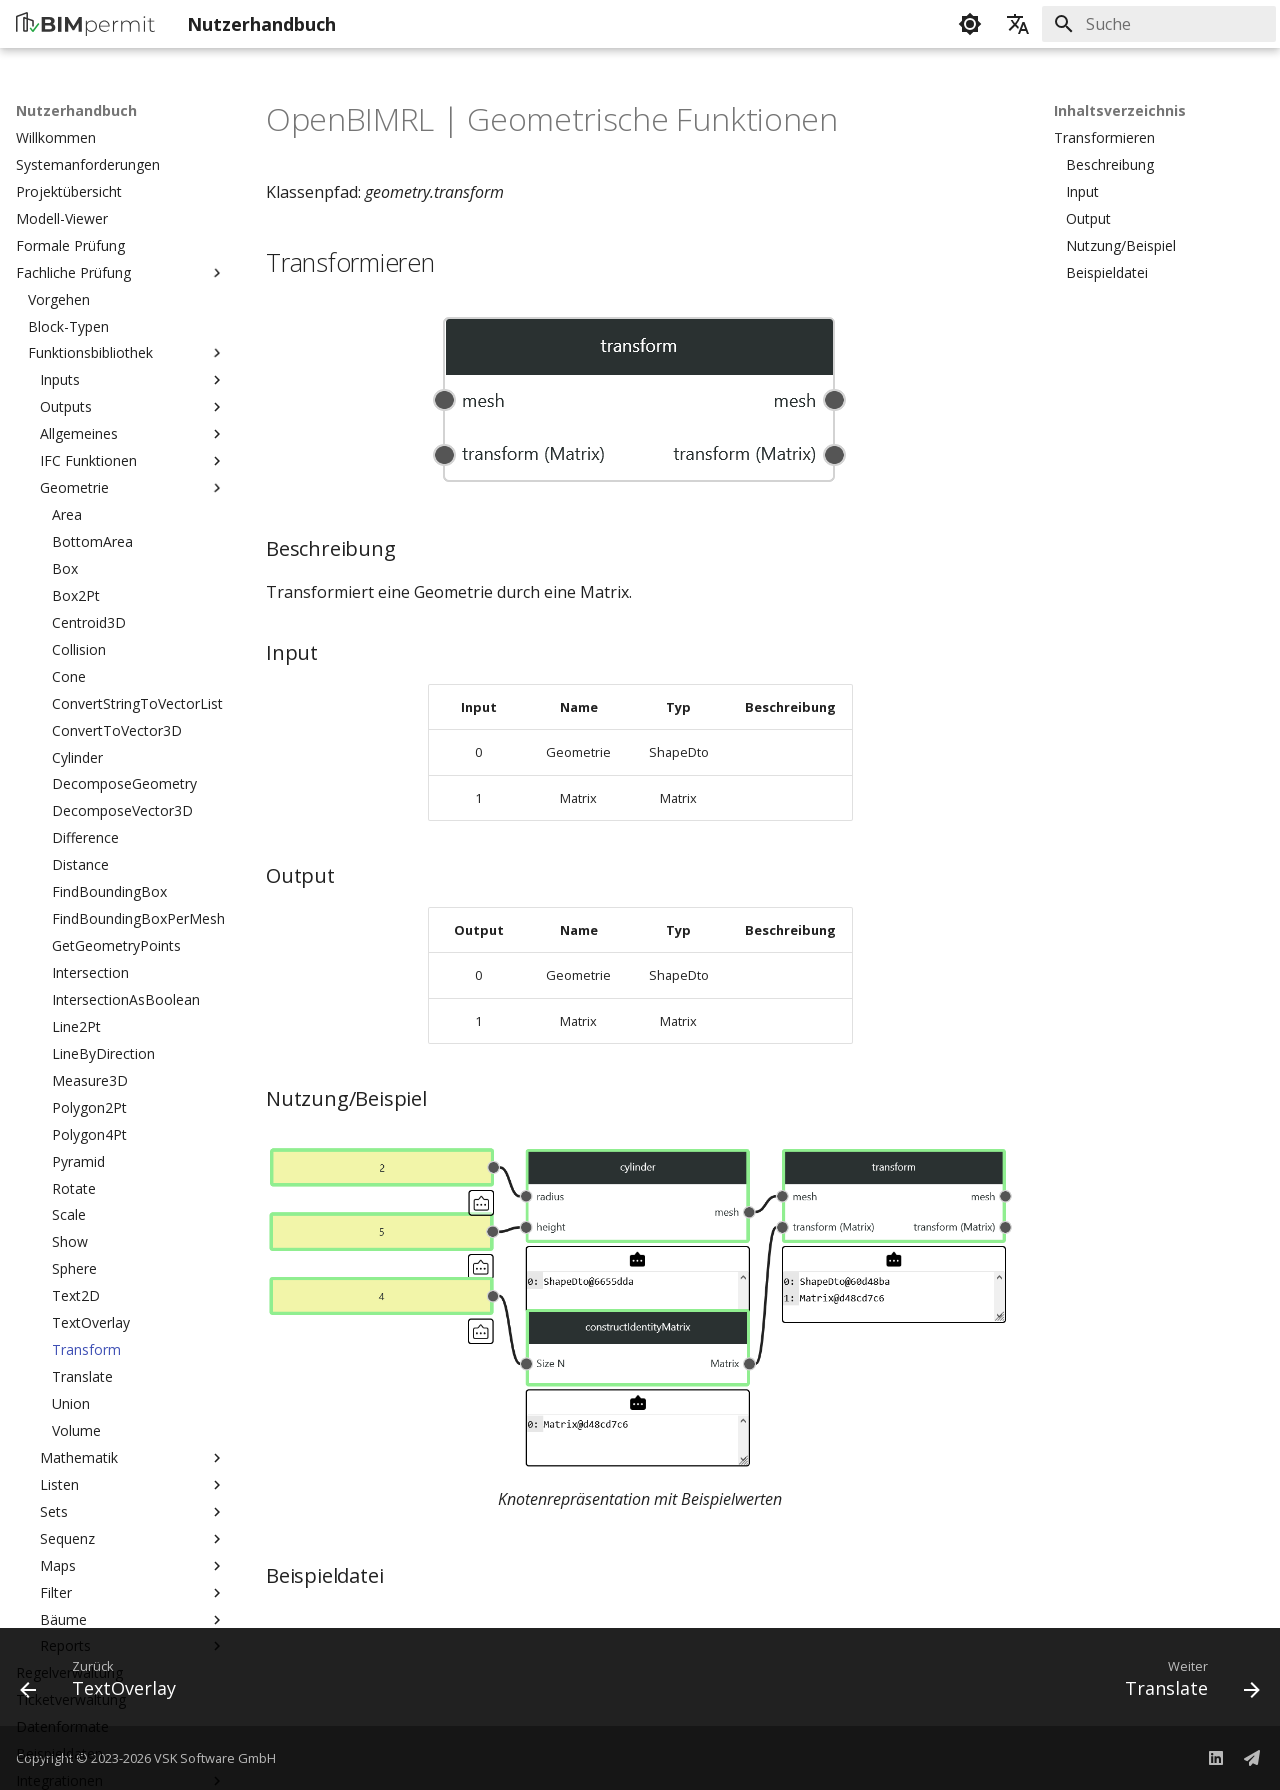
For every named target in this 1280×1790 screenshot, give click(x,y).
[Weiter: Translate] (1186, 1683)
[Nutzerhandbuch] (85, 24)
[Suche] (1159, 24)
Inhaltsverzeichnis (1120, 111)
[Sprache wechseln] (1018, 24)
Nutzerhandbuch (76, 111)
